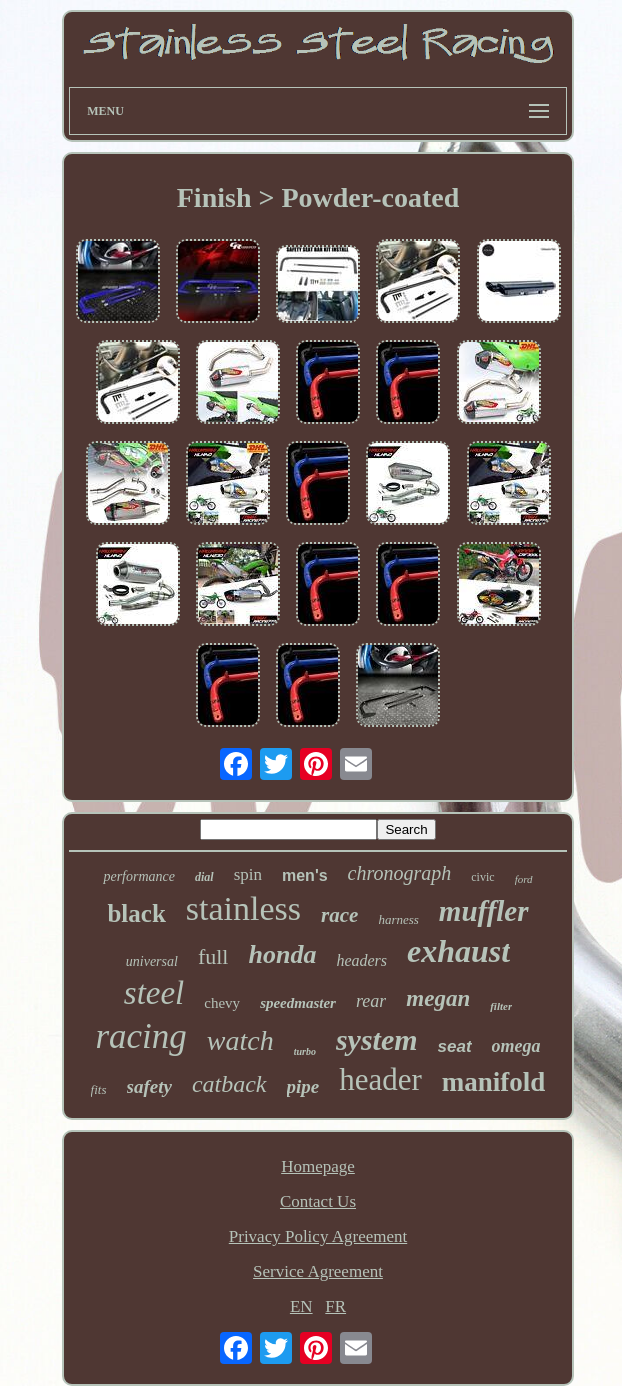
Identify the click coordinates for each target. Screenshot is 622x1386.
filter (501, 1006)
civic (482, 877)
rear (371, 1001)
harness (398, 919)
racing (140, 1036)
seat (455, 1046)
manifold (494, 1082)
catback (229, 1084)
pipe (303, 1086)
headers (361, 960)
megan (438, 998)
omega (516, 1046)
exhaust (458, 951)
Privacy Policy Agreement (318, 1236)
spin (248, 874)
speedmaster (298, 1003)
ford (524, 879)
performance (139, 876)
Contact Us (318, 1201)
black (136, 913)
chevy (222, 1003)
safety (149, 1086)
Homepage (318, 1166)
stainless (243, 908)
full (213, 956)
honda (282, 954)
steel (154, 993)
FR (335, 1306)
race (339, 915)
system (377, 1039)
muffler (484, 911)
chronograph (400, 873)
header (380, 1079)
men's (305, 875)
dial (204, 877)
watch (240, 1040)
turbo (305, 1051)
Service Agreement (318, 1271)
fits (99, 1089)
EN (301, 1306)
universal (152, 961)
